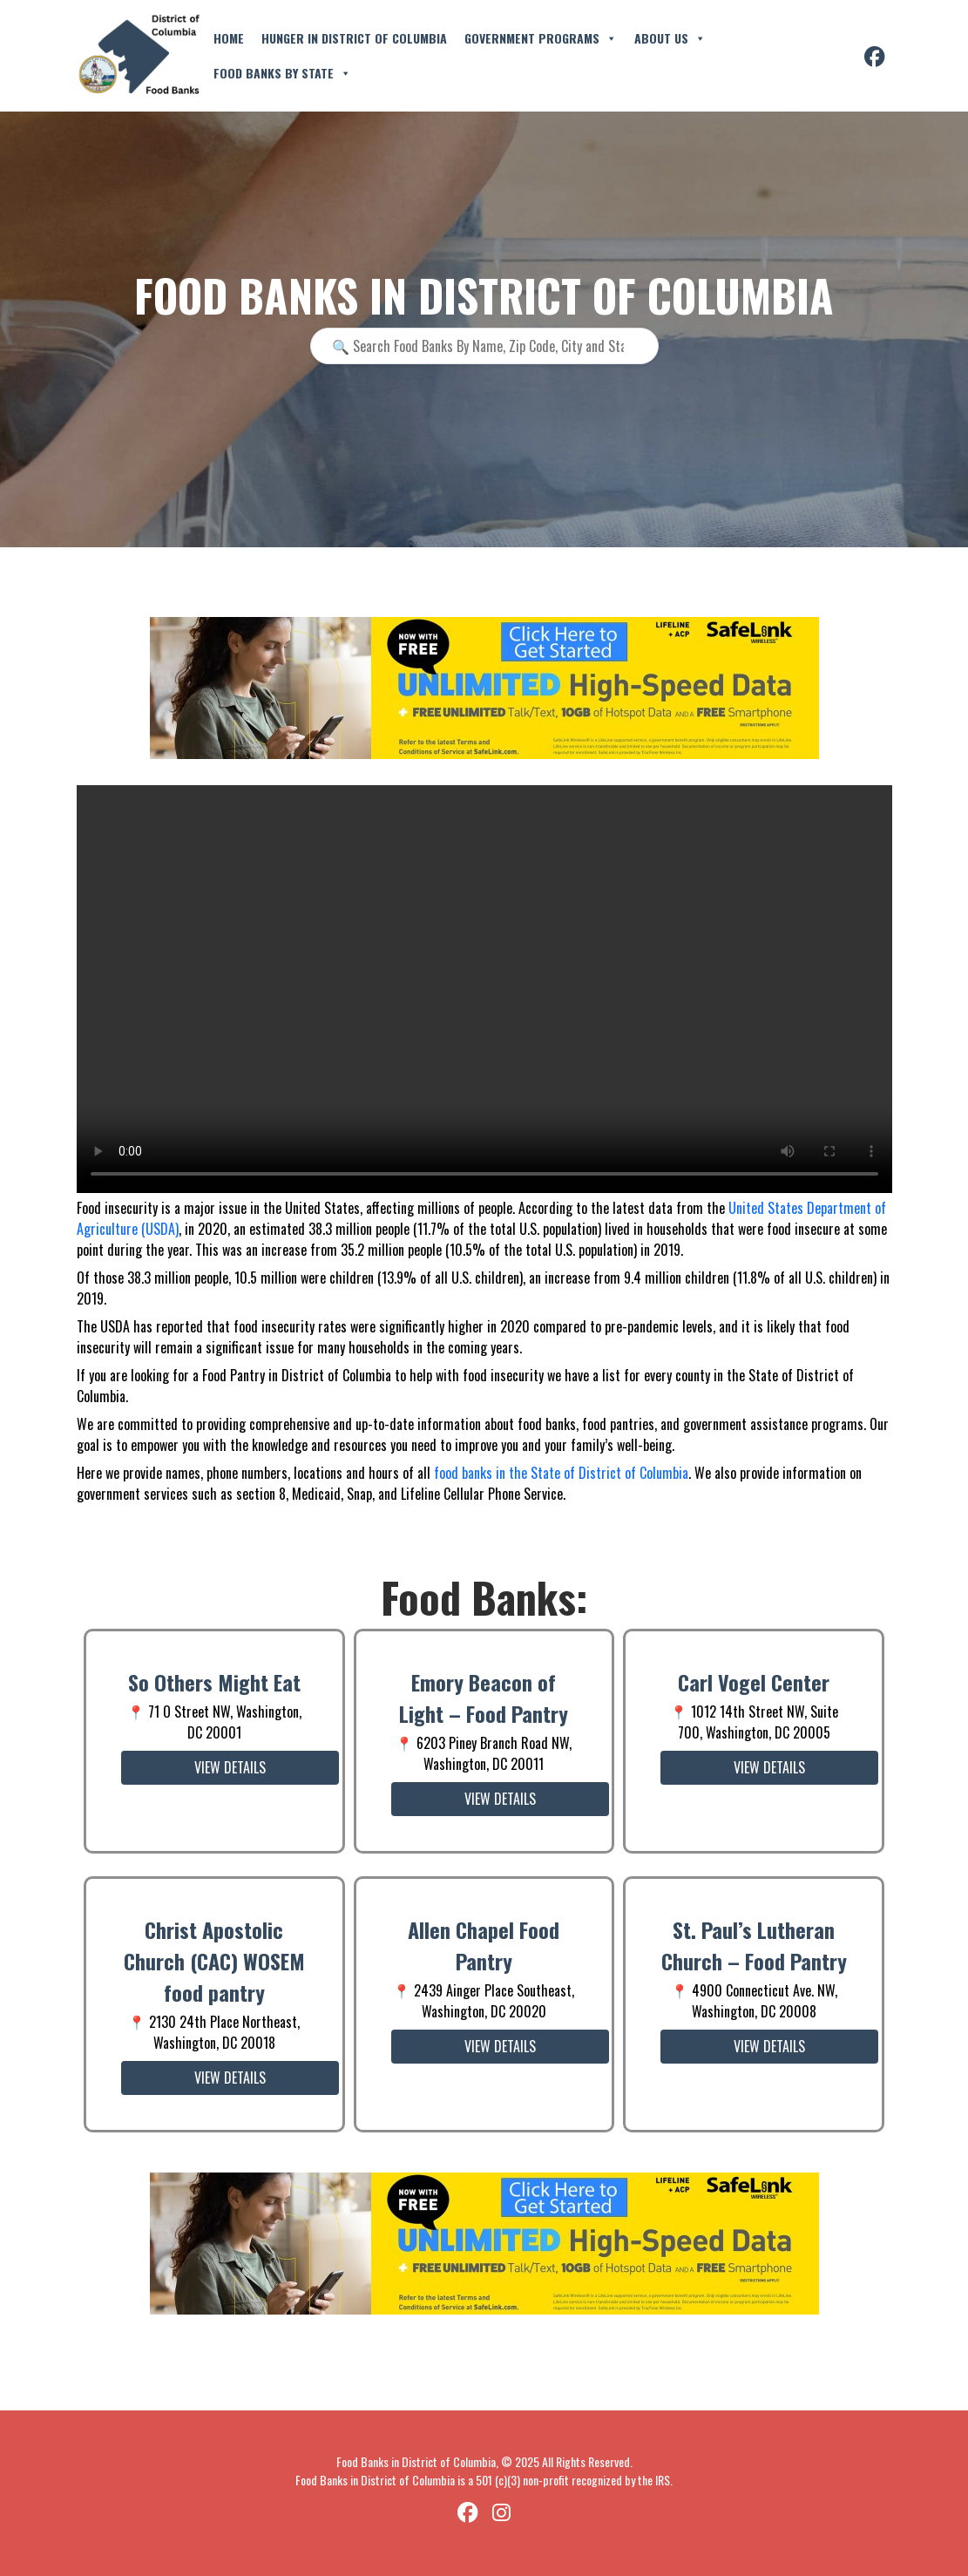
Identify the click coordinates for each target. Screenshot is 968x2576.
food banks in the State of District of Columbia (561, 1472)
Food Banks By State (282, 73)
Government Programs (540, 38)
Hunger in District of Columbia (354, 38)
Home (228, 38)
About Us (670, 38)
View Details (230, 1767)
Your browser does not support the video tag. (484, 989)
